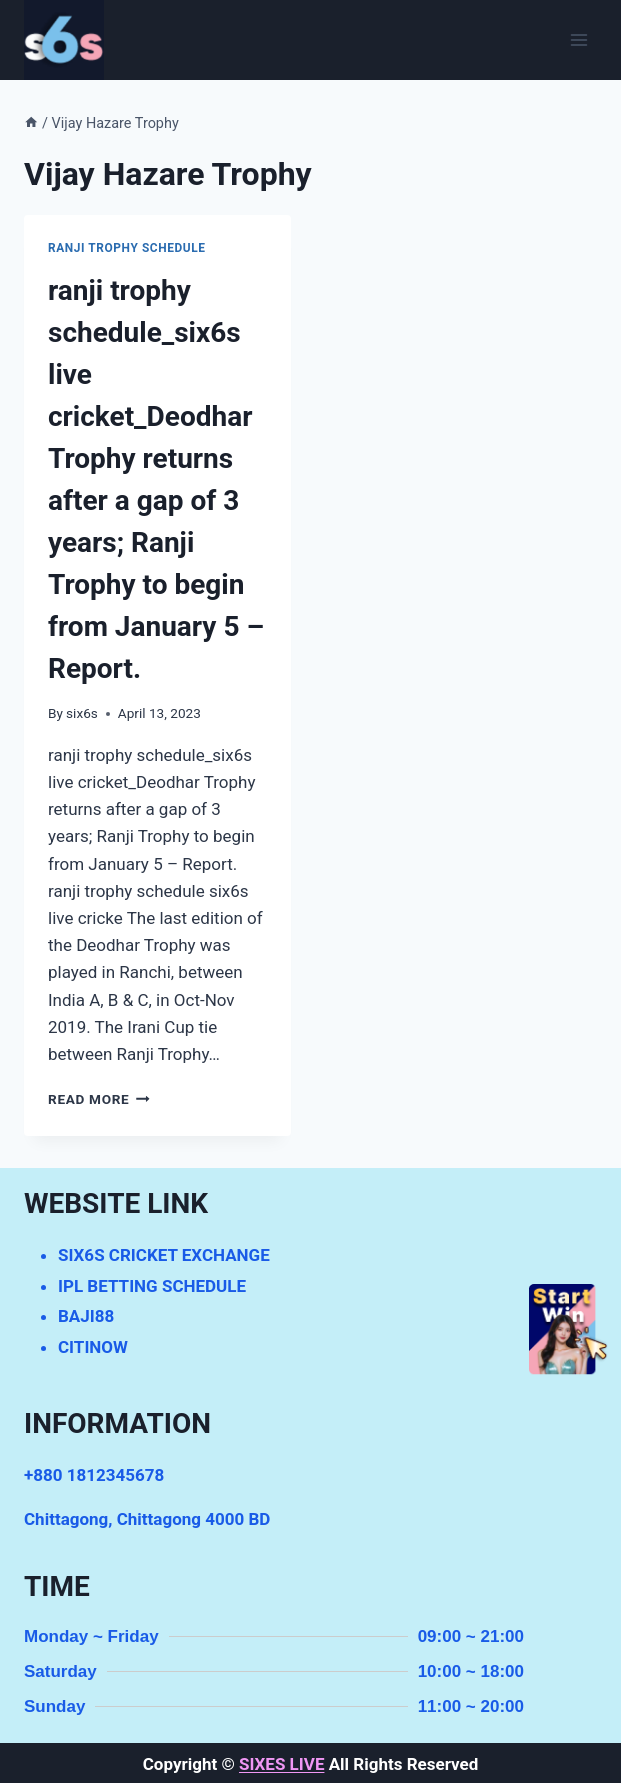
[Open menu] (578, 39)
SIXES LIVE (281, 1764)
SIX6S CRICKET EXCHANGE (164, 1255)
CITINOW (93, 1347)
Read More (99, 1099)
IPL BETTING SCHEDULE (152, 1286)
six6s (82, 713)
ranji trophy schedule (127, 248)
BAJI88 (86, 1316)
